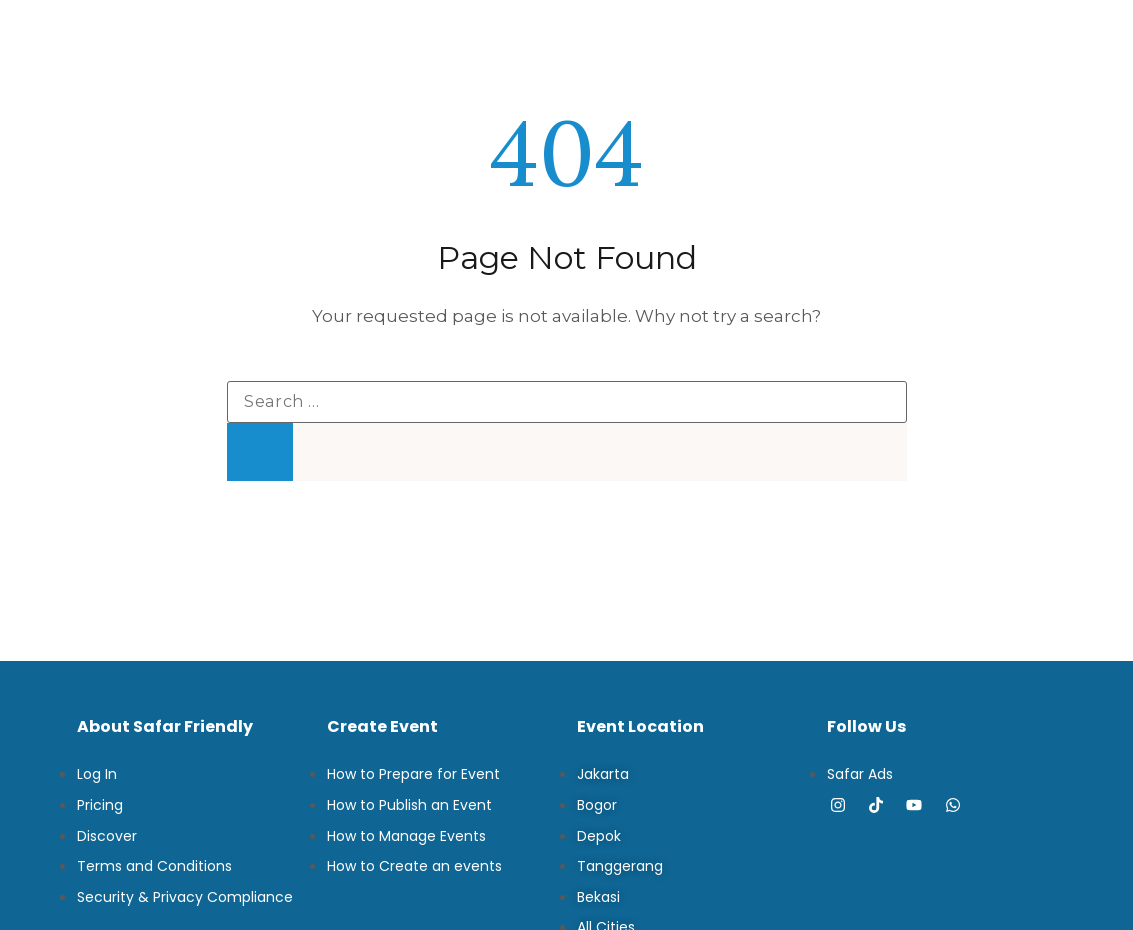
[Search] (260, 452)
